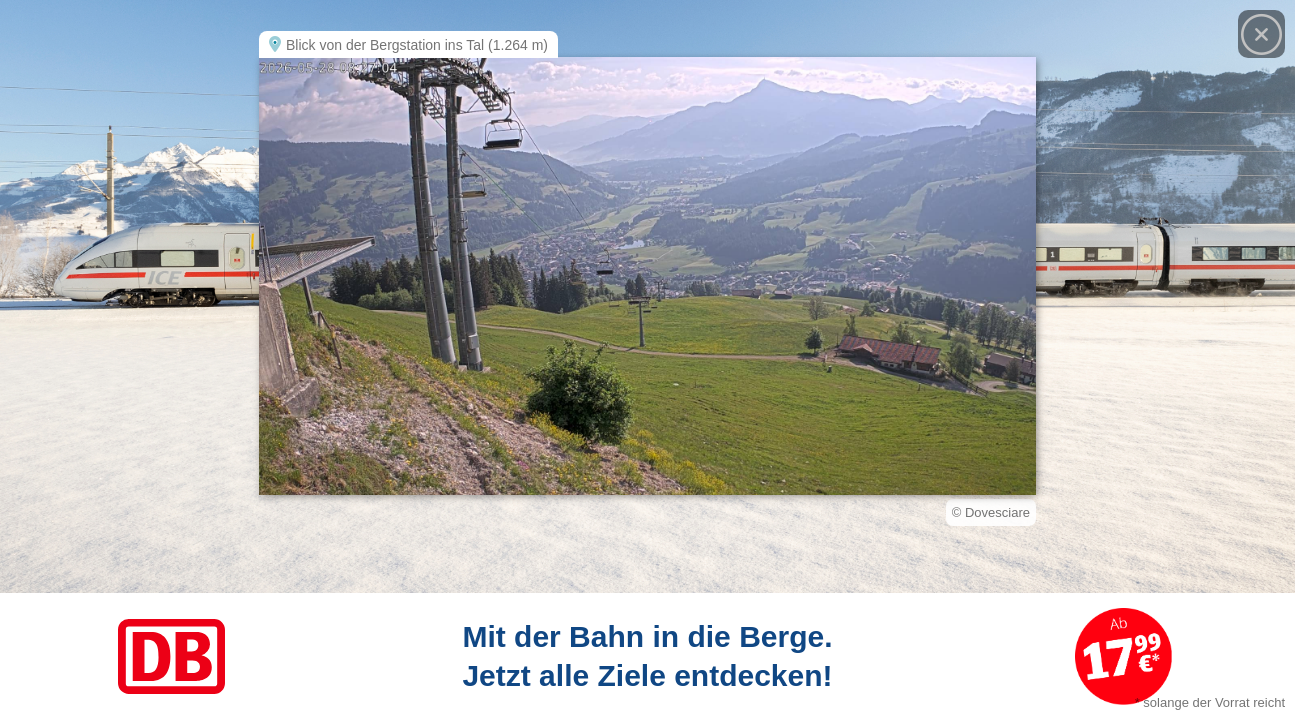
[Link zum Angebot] (647, 656)
